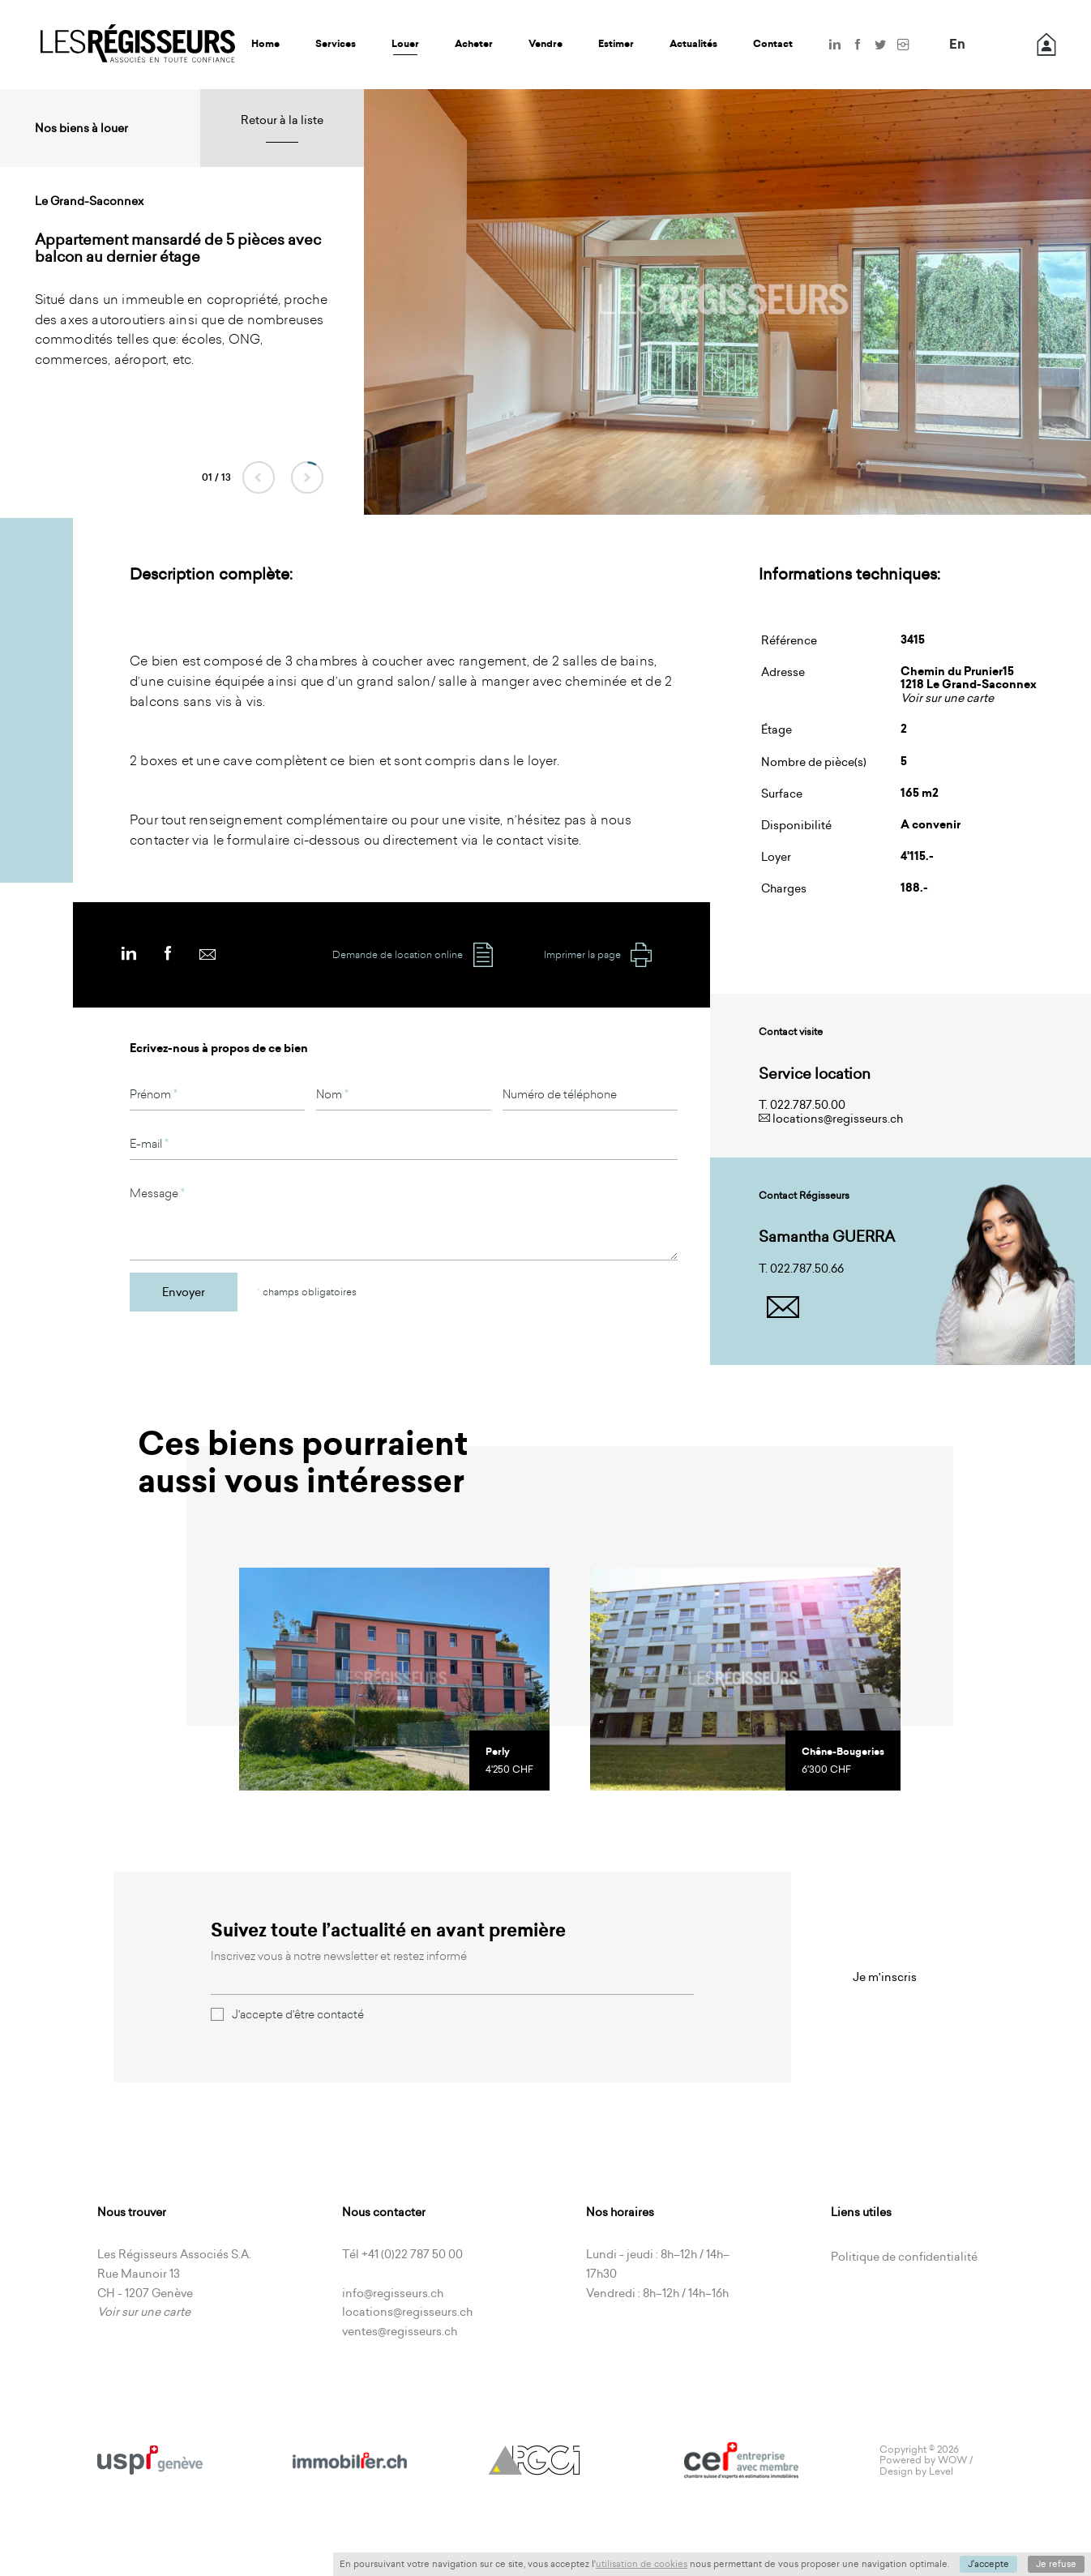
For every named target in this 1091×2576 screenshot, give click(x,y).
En (957, 44)
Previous (258, 477)
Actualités (693, 43)
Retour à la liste (282, 120)
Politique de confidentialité (904, 2257)
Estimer (616, 43)
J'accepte (988, 2563)
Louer (405, 43)
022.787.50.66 (807, 1268)
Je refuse (1056, 2563)
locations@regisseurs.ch (837, 1118)
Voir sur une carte (947, 697)
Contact (773, 43)
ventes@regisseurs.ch (399, 2331)
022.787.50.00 (807, 1105)
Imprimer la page (598, 955)
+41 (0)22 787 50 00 (412, 2254)
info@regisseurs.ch (392, 2293)
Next (307, 477)
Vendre (545, 43)
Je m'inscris (885, 1977)
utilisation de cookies (641, 2563)
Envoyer (183, 1292)
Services (335, 43)
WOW (952, 2460)
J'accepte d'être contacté (287, 2014)
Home (265, 43)
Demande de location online (413, 955)
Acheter (474, 43)
